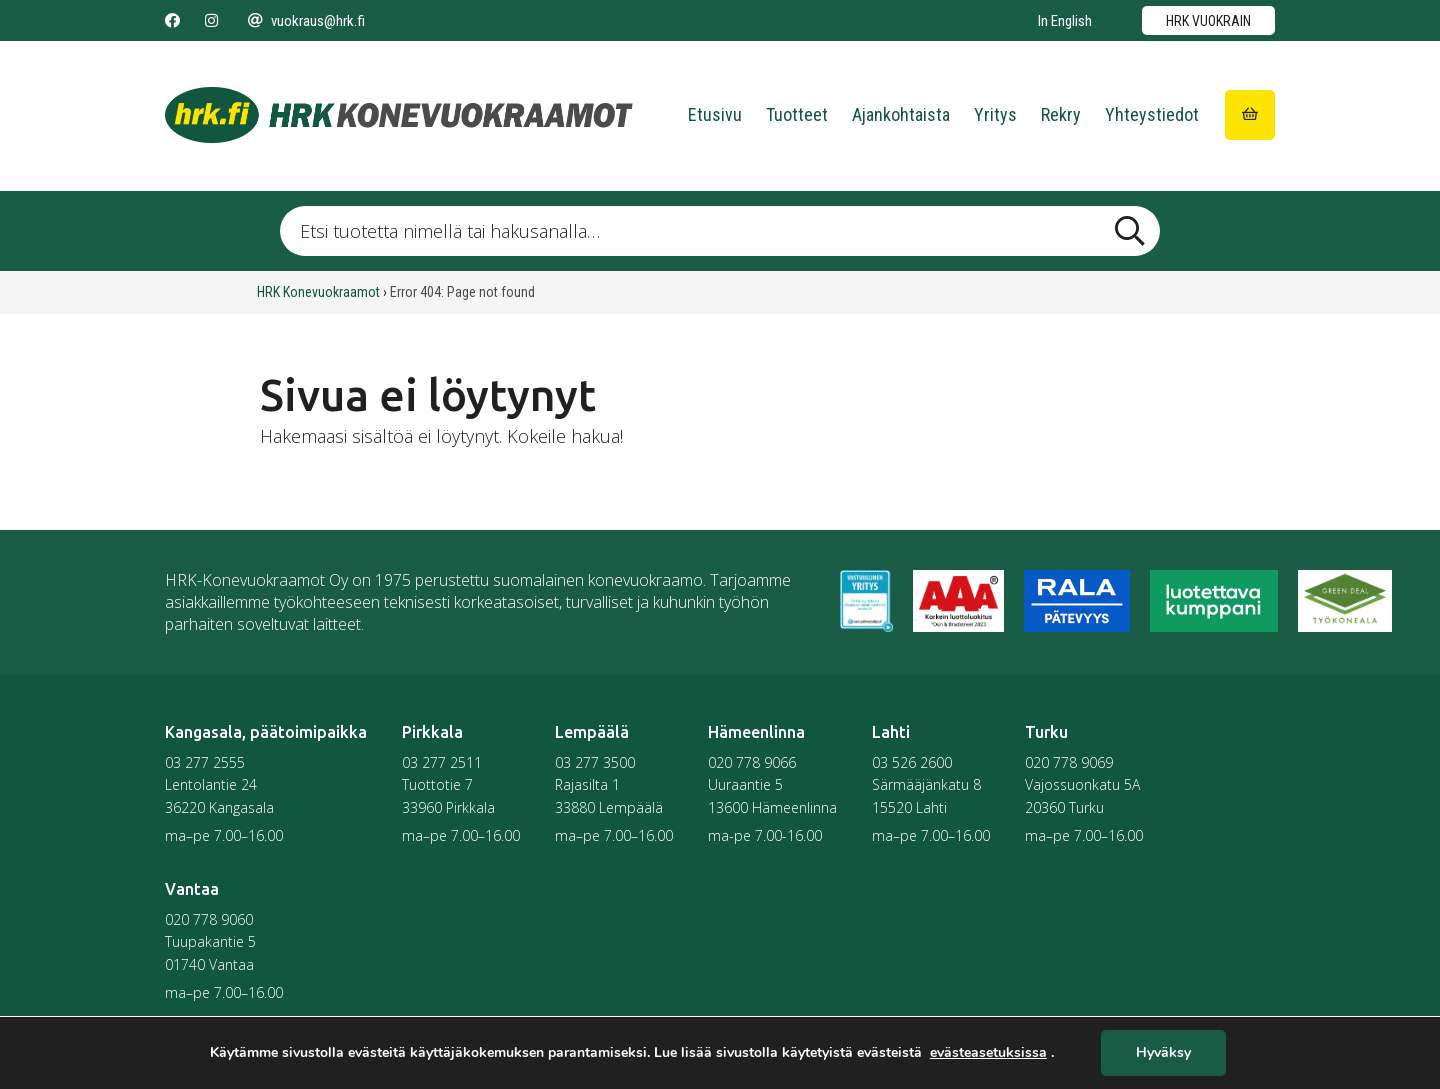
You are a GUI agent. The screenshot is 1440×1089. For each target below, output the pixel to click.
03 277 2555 (205, 762)
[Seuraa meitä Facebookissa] (172, 21)
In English (1065, 21)
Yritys (995, 114)
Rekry (1061, 114)
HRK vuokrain (1208, 21)
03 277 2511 (442, 762)
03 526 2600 (912, 762)
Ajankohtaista (901, 114)
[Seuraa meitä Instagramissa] (211, 21)
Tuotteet (797, 114)
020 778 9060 (209, 919)
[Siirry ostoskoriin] (1250, 115)
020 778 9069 (1069, 762)
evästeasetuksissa (988, 1053)
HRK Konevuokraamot (318, 292)
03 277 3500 (595, 762)
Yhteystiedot (1152, 114)
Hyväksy (1163, 1053)
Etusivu (715, 114)
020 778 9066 (752, 762)
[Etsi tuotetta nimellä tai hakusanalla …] (720, 231)
